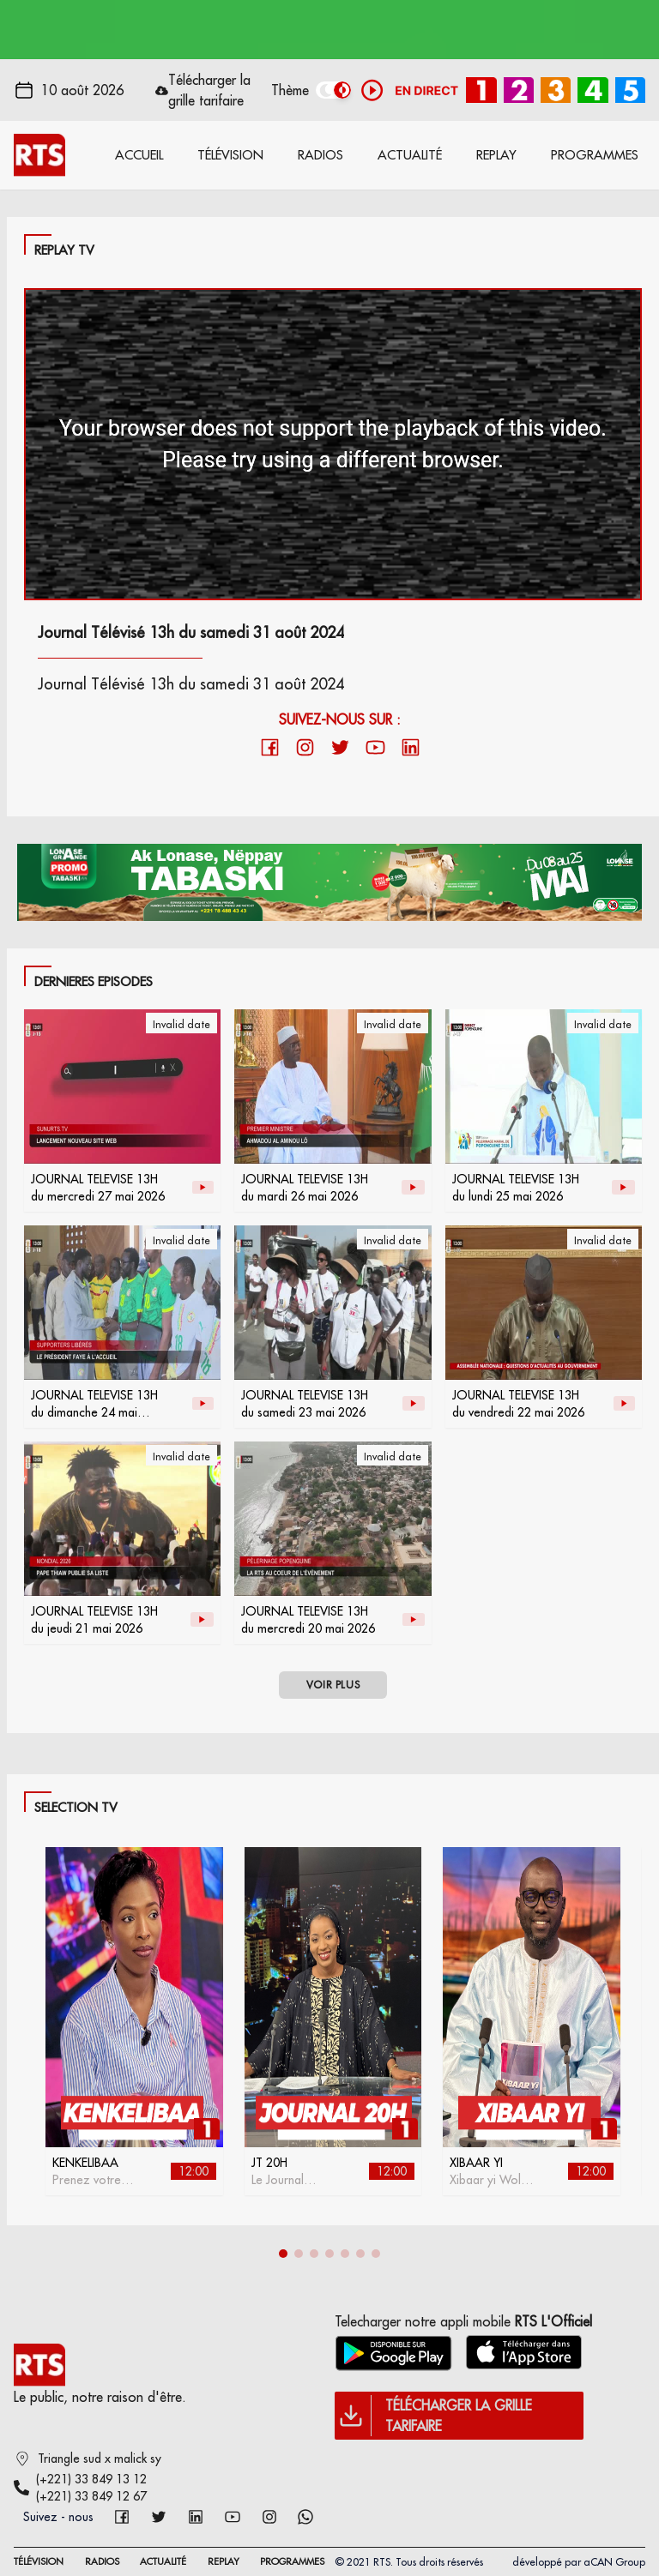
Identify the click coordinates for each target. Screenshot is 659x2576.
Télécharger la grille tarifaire (209, 90)
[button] (283, 2253)
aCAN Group (614, 2561)
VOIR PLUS (333, 1684)
